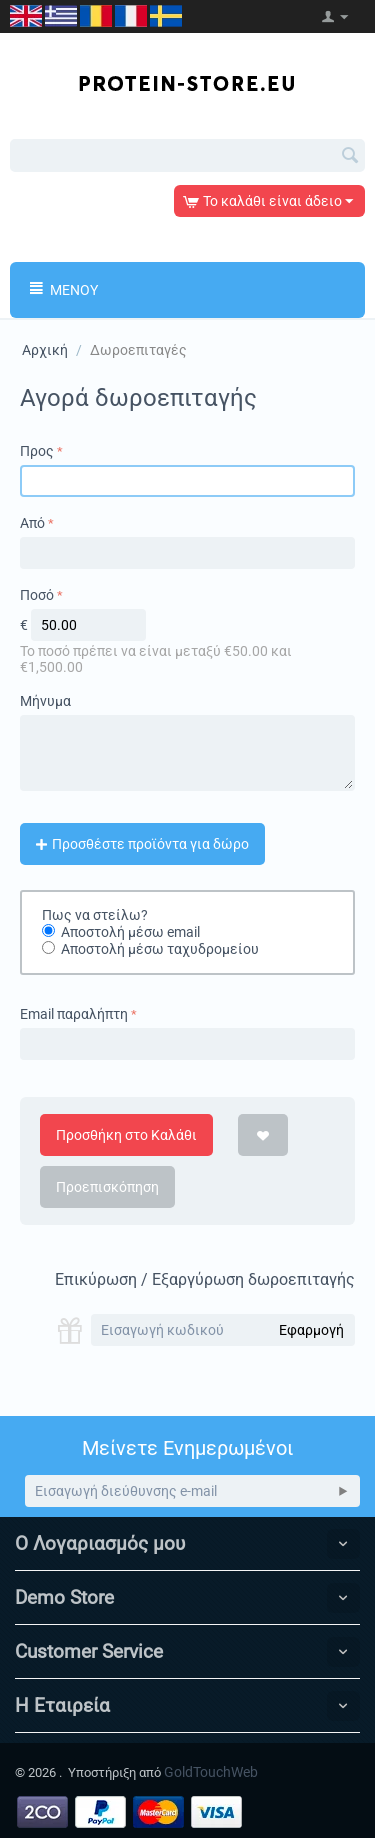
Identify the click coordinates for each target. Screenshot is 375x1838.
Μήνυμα (45, 701)
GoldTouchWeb (211, 1772)
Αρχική (45, 350)
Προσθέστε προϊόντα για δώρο (142, 844)
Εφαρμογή (311, 1330)
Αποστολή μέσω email (130, 932)
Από (32, 523)
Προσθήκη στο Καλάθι (126, 1135)
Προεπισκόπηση (107, 1187)
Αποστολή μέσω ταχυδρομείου (160, 950)
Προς (37, 451)
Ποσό (37, 595)
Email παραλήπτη (74, 1014)
